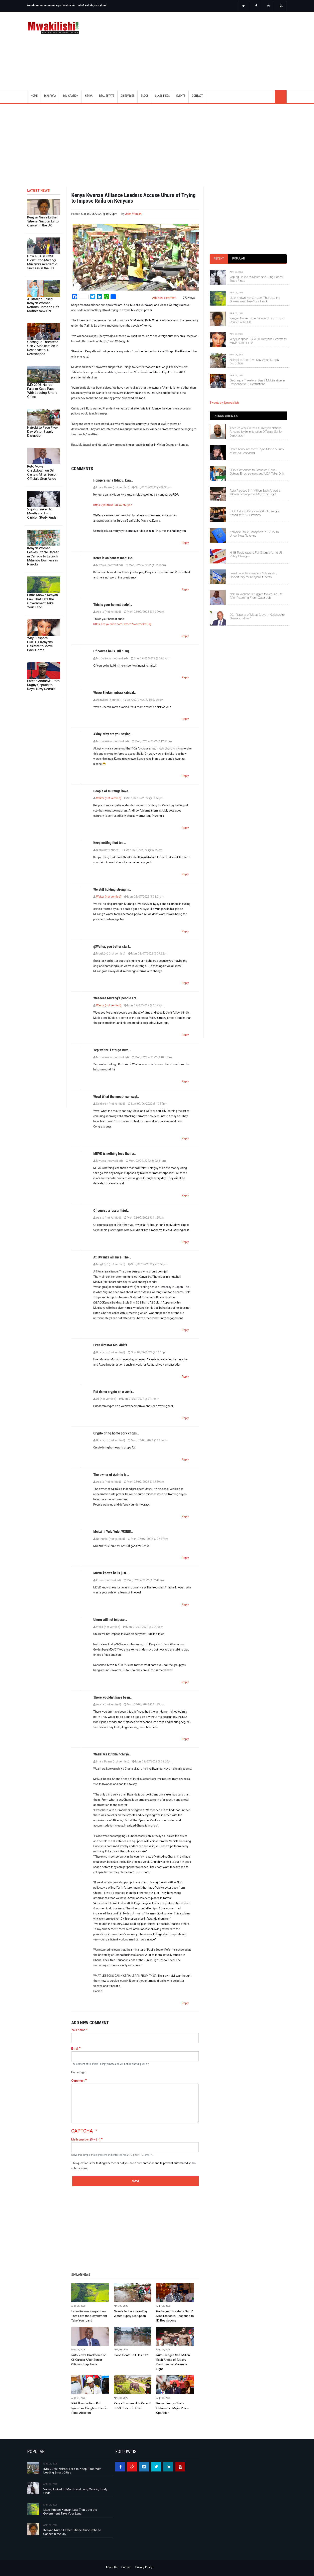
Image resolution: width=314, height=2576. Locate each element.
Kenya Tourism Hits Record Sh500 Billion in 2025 (132, 2406)
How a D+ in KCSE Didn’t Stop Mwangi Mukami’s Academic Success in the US (42, 262)
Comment (78, 2080)
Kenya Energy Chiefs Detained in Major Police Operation (172, 2408)
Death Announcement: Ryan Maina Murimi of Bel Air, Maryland (67, 5)
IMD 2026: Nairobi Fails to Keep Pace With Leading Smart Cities (42, 391)
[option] (91, 4)
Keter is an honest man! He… (113, 558)
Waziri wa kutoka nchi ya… (112, 1754)
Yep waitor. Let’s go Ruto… (112, 1050)
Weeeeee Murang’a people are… (116, 998)
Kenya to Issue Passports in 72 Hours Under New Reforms (254, 533)
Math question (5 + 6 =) (85, 2139)
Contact (126, 2567)
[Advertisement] (207, 46)
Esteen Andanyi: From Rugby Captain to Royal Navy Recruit (43, 685)
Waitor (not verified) (108, 798)
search (281, 96)
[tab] (219, 259)
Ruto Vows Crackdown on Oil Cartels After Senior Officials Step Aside (42, 472)
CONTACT (197, 95)
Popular (238, 258)
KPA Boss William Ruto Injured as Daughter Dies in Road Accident (89, 2408)
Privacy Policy (144, 2567)
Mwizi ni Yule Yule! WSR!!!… (113, 1531)
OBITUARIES (127, 95)
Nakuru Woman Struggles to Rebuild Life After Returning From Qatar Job (256, 595)
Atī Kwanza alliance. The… (112, 1257)
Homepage (78, 2072)
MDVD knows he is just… (111, 1573)
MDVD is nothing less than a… (114, 1153)
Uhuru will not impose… (110, 1619)
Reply (185, 542)
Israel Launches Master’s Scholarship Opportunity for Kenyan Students (253, 575)
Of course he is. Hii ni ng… (112, 651)
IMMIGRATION (70, 95)
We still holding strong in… (112, 889)
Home (34, 95)
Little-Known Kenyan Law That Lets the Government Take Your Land (42, 601)
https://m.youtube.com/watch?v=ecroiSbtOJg (122, 624)
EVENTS (180, 95)
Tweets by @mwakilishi (224, 402)
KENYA (89, 95)
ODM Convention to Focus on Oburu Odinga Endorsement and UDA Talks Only (257, 471)
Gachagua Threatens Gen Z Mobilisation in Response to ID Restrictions (42, 348)
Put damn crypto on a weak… (114, 1392)
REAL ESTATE (106, 95)
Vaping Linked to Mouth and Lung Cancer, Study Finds (41, 513)
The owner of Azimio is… (111, 1475)
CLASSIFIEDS (162, 95)
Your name (78, 2030)
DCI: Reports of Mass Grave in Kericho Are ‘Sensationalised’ (257, 616)
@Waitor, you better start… (112, 946)
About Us (111, 2567)
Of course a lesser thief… (111, 1210)
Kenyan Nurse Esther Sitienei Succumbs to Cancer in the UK (43, 221)
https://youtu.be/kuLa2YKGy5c (112, 505)
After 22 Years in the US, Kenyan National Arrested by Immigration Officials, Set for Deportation (256, 431)
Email (74, 2048)
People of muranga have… (112, 791)
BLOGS (144, 95)
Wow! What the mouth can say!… (116, 1096)
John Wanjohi (133, 213)
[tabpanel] (248, 324)
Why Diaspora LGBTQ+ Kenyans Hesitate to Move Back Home (40, 644)
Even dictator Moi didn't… (111, 1345)
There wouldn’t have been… (112, 1697)
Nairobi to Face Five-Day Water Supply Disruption (42, 431)
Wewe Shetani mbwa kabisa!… (114, 692)
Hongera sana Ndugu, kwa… (113, 480)
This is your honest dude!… (112, 605)
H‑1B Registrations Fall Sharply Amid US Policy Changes (256, 554)
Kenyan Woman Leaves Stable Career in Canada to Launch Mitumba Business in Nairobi (43, 556)
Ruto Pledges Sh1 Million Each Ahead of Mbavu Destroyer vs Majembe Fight (173, 2362)
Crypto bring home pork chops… (116, 1433)
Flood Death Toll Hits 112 (131, 2355)
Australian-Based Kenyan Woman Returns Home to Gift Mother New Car (43, 305)
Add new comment (164, 297)
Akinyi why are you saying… (113, 734)
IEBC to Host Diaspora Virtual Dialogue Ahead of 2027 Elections (255, 513)
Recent (219, 258)
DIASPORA (50, 95)
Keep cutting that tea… (109, 843)
